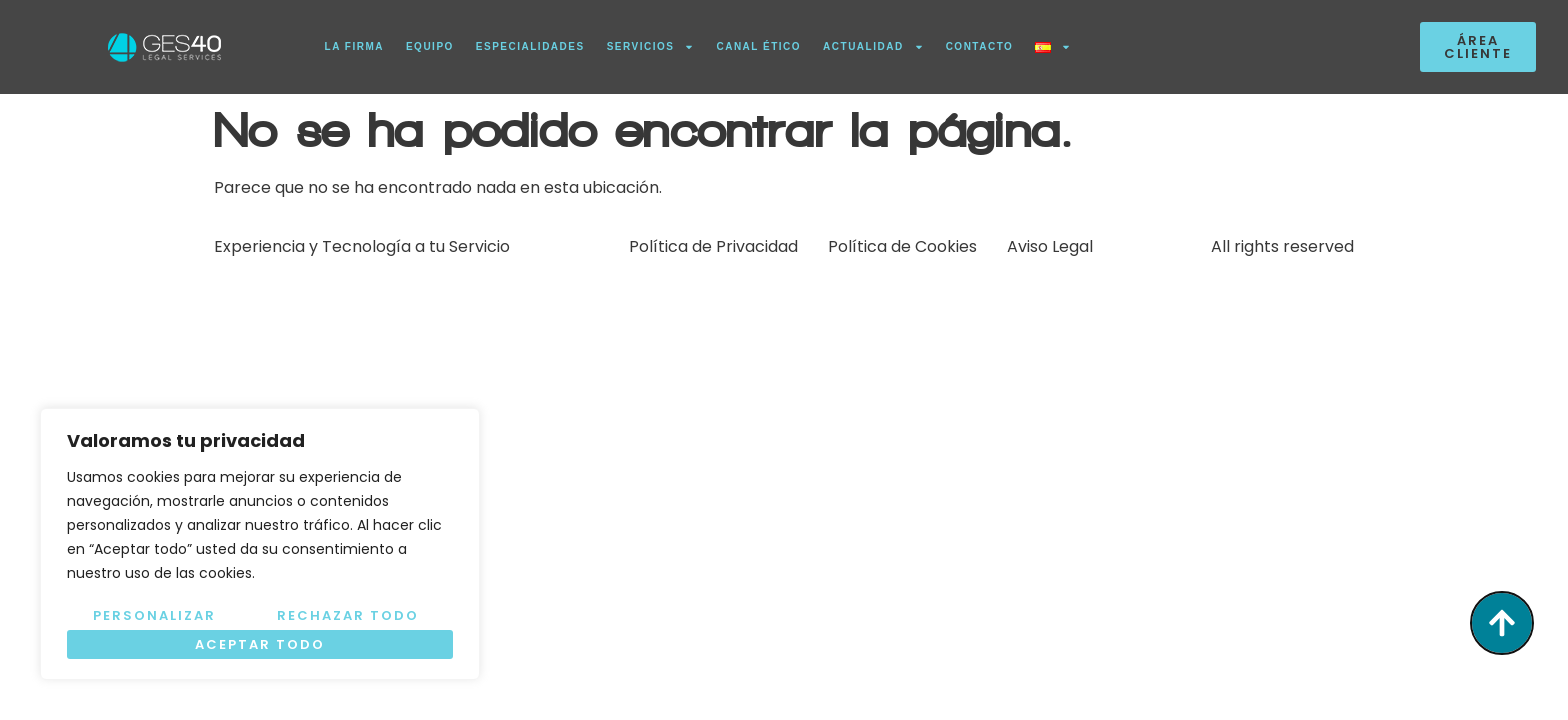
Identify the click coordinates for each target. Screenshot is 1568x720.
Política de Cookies (902, 246)
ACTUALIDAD (873, 47)
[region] (260, 544)
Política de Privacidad (713, 246)
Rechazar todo (348, 615)
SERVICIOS (651, 47)
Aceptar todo (260, 644)
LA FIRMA (354, 46)
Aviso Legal (1050, 246)
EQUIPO (430, 46)
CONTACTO (980, 46)
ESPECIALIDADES (530, 46)
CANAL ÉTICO (758, 46)
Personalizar (154, 615)
